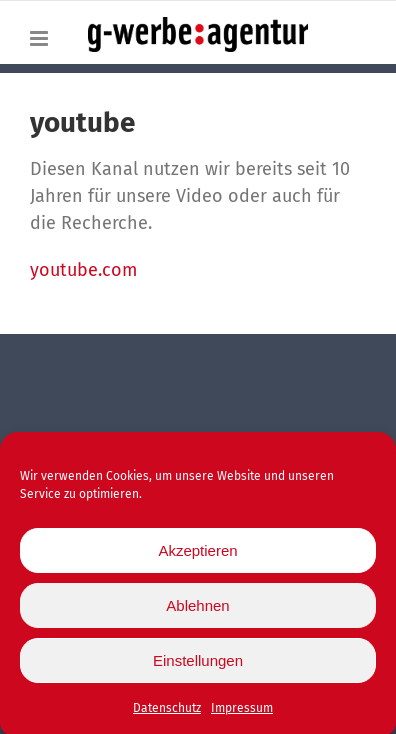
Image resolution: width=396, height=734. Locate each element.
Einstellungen (198, 663)
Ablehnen (197, 608)
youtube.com (83, 270)
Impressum (242, 712)
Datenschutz (167, 712)
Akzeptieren (197, 553)
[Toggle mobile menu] (40, 38)
